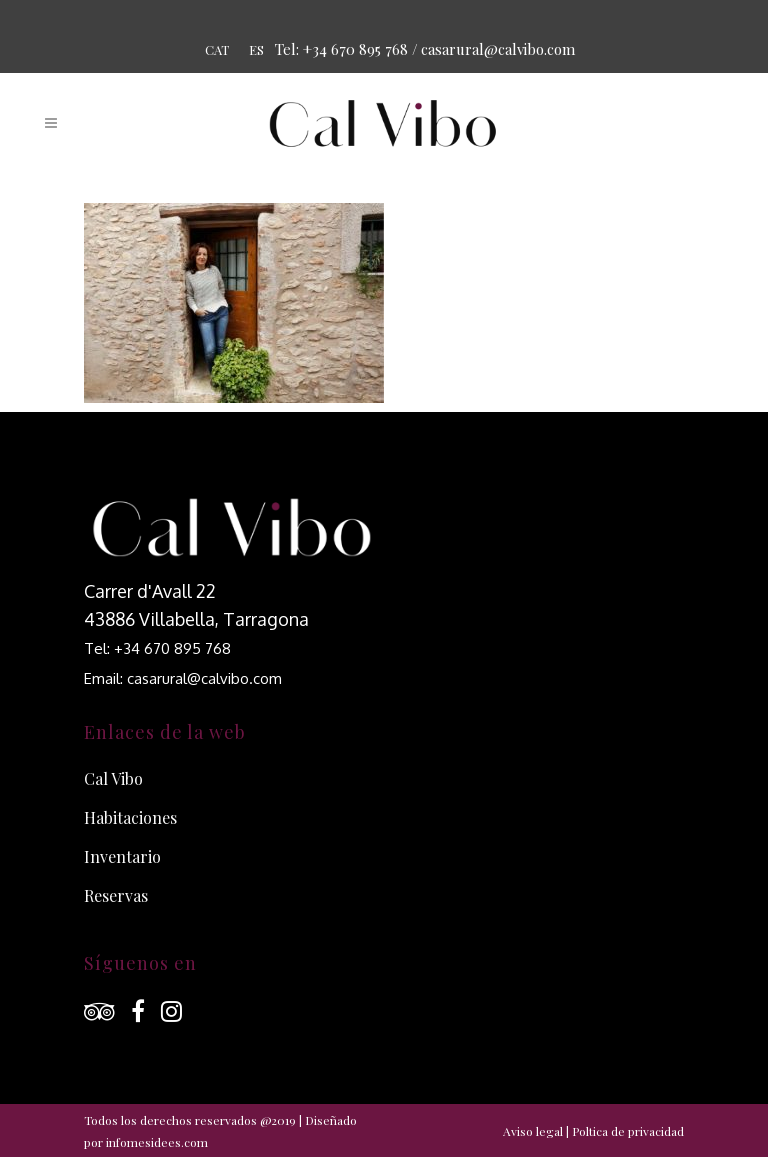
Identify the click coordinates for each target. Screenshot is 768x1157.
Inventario (122, 856)
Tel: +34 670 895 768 (157, 648)
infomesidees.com (157, 1142)
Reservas (116, 895)
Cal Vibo (113, 778)
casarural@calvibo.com (498, 49)
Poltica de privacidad (628, 1131)
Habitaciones (130, 817)
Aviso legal (533, 1131)
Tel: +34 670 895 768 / (346, 49)
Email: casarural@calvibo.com (183, 678)
